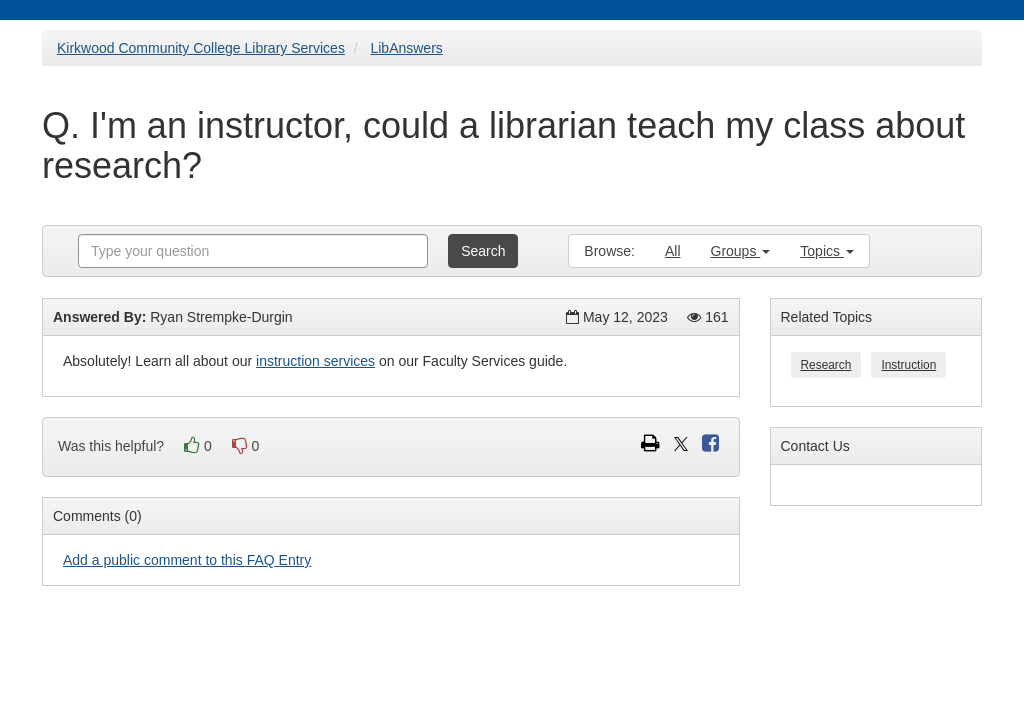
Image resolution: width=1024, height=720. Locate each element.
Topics (827, 251)
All (673, 251)
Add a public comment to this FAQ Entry (187, 560)
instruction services (315, 361)
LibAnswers (406, 48)
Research (826, 365)
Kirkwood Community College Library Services (201, 48)
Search (483, 251)
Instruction (908, 365)
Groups (741, 251)
